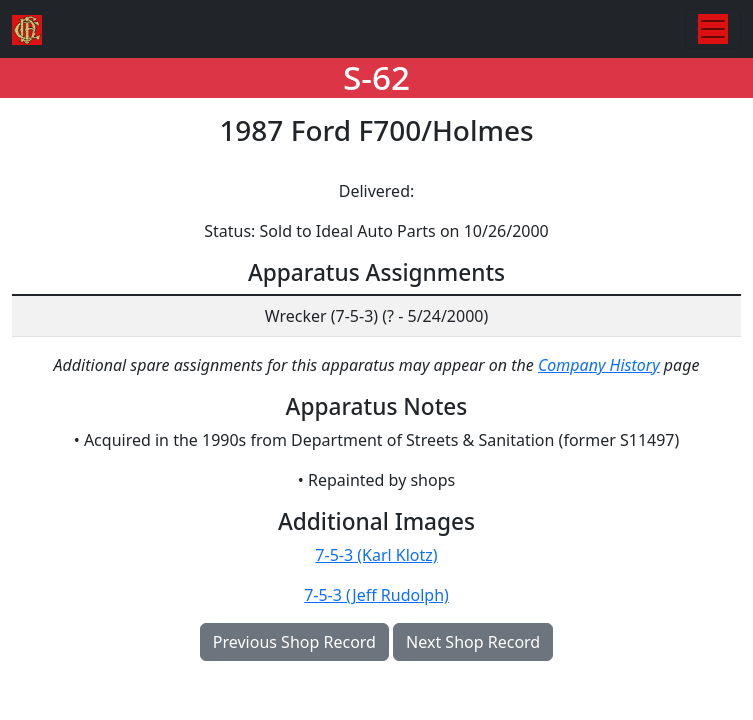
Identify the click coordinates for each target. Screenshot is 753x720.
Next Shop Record (473, 642)
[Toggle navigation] (713, 29)
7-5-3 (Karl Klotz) (376, 555)
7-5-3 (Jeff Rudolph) (376, 595)
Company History (599, 365)
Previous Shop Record (294, 642)
